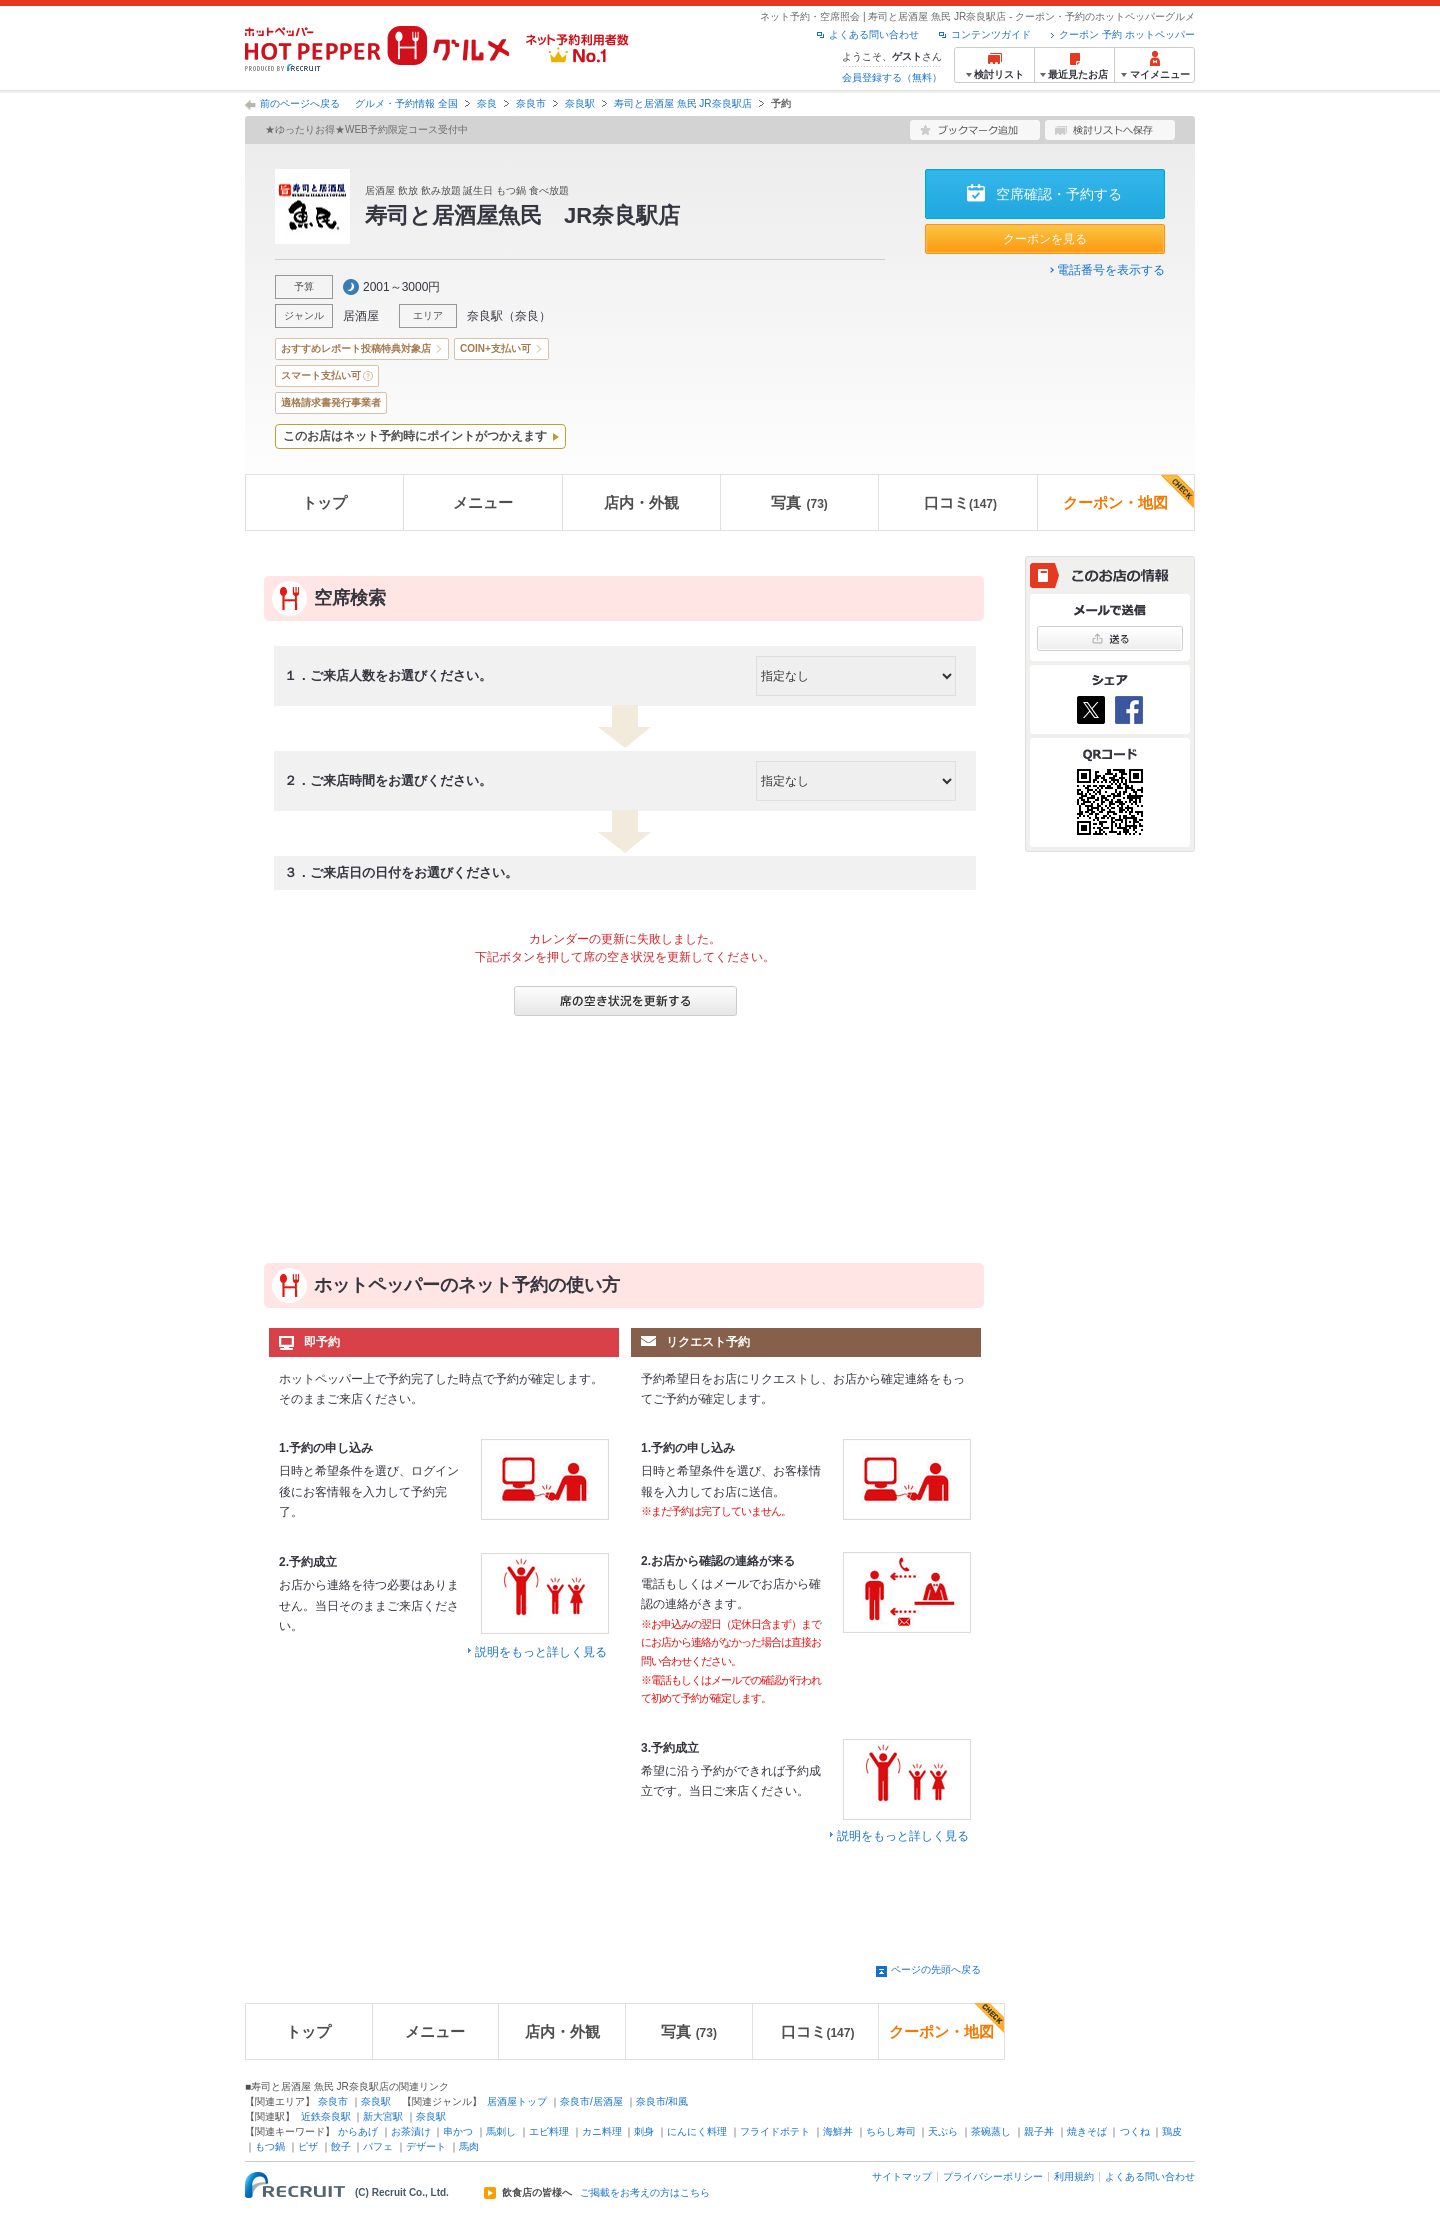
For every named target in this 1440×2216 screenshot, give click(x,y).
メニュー (483, 502)
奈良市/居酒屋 (591, 2101)
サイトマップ (902, 2176)
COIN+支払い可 (495, 348)
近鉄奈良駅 (326, 2116)
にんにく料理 (697, 2131)
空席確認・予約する (1059, 194)
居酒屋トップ (517, 2101)
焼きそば (1087, 2131)
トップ (324, 502)
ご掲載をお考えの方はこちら (645, 2193)
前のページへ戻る (300, 103)
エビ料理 (549, 2131)
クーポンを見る (1045, 239)
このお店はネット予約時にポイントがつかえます (415, 436)
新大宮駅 (383, 2116)
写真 (799, 502)
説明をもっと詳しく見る (541, 1652)
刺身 (644, 2131)
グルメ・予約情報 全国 (406, 103)
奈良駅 (580, 103)
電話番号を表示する (1111, 270)
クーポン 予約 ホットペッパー (1127, 34)
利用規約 (1074, 2176)
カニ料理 (602, 2131)
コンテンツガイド (991, 34)
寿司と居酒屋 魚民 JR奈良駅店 (683, 103)
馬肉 (469, 2146)
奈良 (487, 103)
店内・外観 (641, 502)
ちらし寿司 (891, 2131)
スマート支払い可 (321, 375)
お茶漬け (411, 2131)
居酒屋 (361, 316)
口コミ (960, 502)
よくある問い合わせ (874, 34)
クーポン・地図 (1128, 493)
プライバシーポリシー (993, 2176)
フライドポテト (775, 2131)
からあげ (358, 2131)
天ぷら (943, 2131)
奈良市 (531, 103)
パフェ (378, 2146)
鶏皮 (1172, 2131)
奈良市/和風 (662, 2101)
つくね (1135, 2131)
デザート (426, 2146)
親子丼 (1039, 2131)
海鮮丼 (838, 2131)
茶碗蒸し (991, 2131)
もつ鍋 (270, 2146)
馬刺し (501, 2131)
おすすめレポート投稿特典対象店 (356, 348)
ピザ (308, 2146)
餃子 (341, 2146)
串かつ (458, 2131)
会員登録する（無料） (892, 77)
